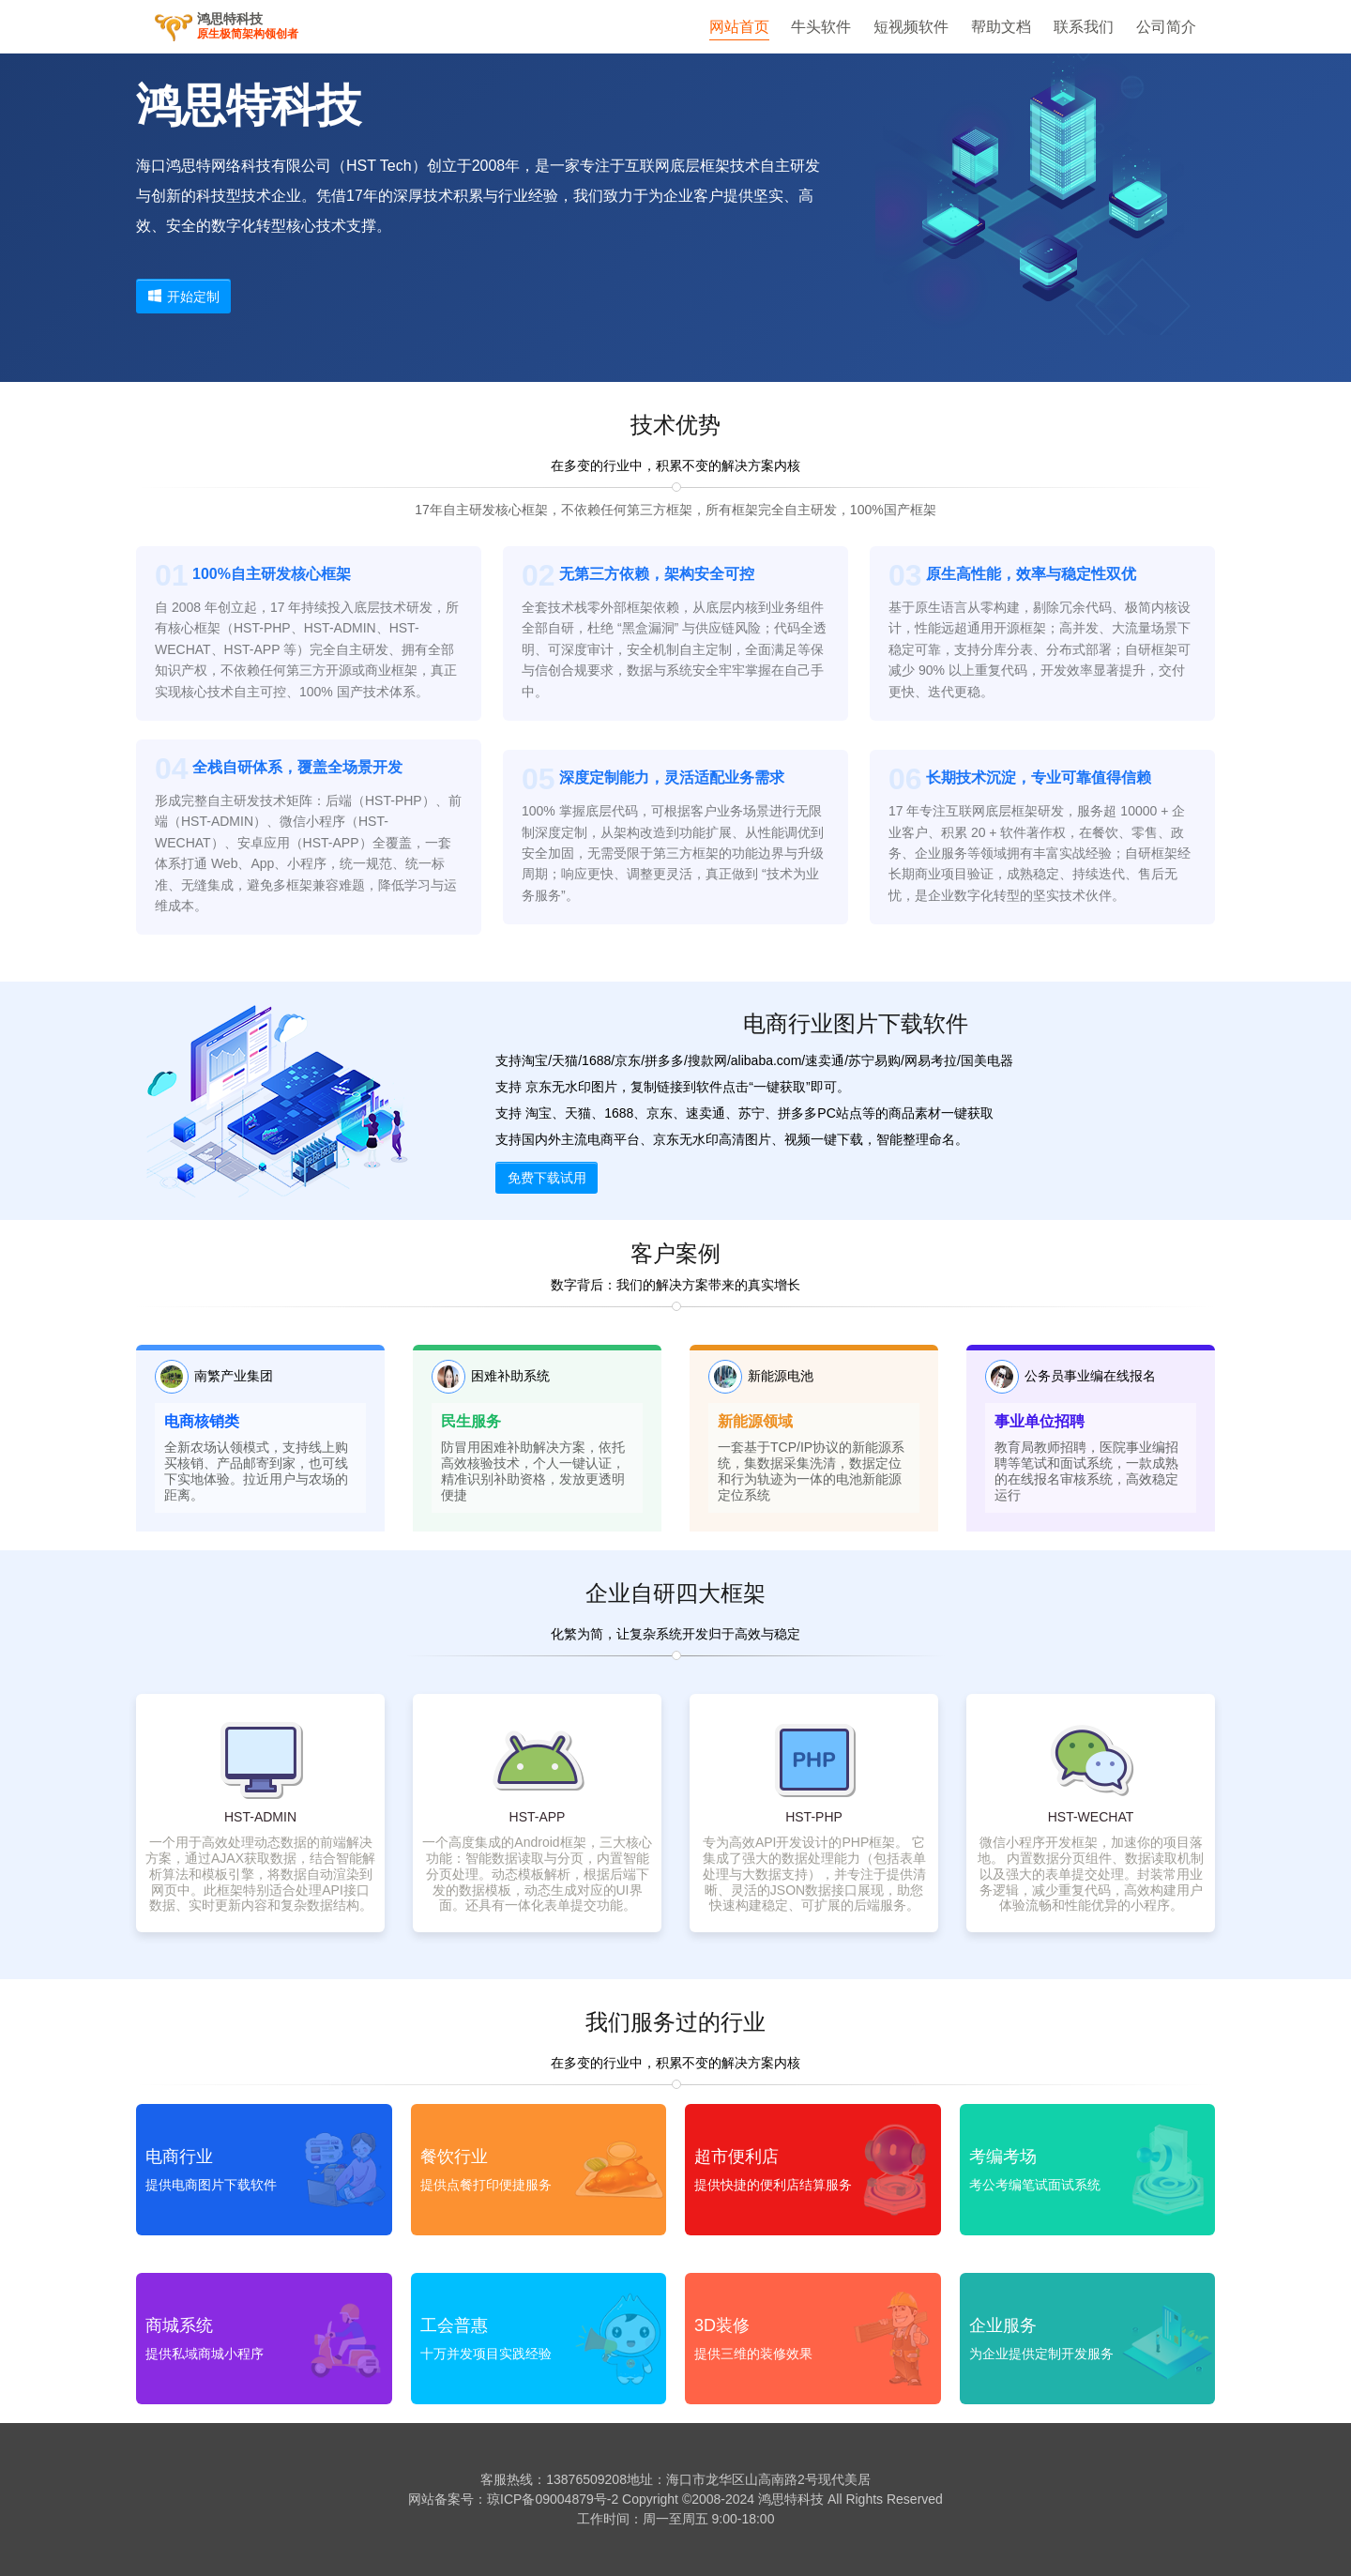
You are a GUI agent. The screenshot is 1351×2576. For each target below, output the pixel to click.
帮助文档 (1001, 27)
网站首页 (739, 27)
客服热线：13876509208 (553, 2479)
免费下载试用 (547, 1177)
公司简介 (1166, 27)
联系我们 (1084, 27)
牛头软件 (821, 27)
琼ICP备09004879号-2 (552, 2499)
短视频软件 (911, 27)
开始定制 (183, 296)
